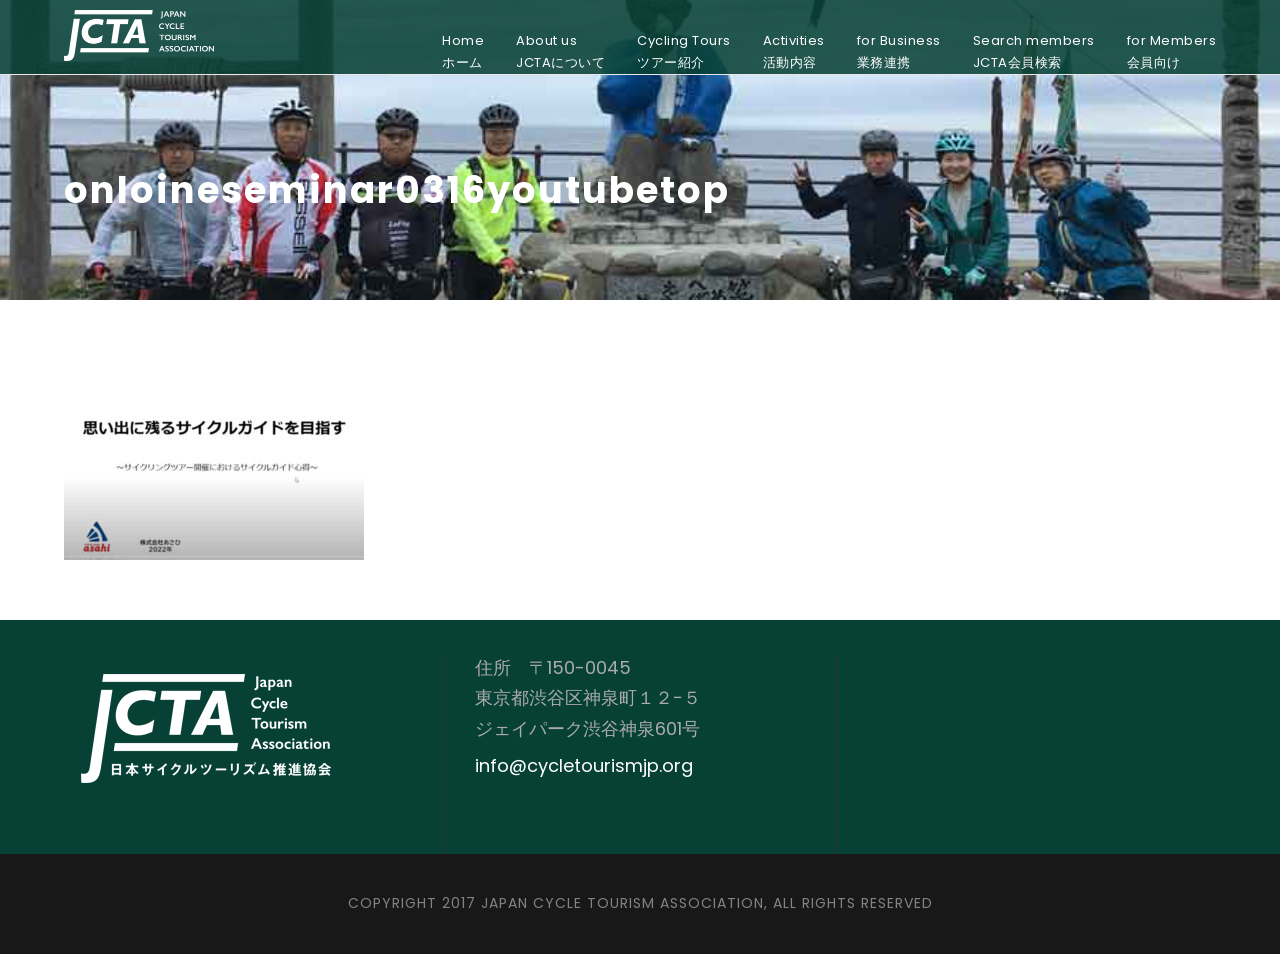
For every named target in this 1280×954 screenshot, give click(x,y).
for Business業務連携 (899, 51)
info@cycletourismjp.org (584, 765)
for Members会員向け (1172, 51)
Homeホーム (463, 51)
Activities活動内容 (794, 51)
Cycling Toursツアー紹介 (684, 51)
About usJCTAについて (560, 51)
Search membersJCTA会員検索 (1034, 51)
